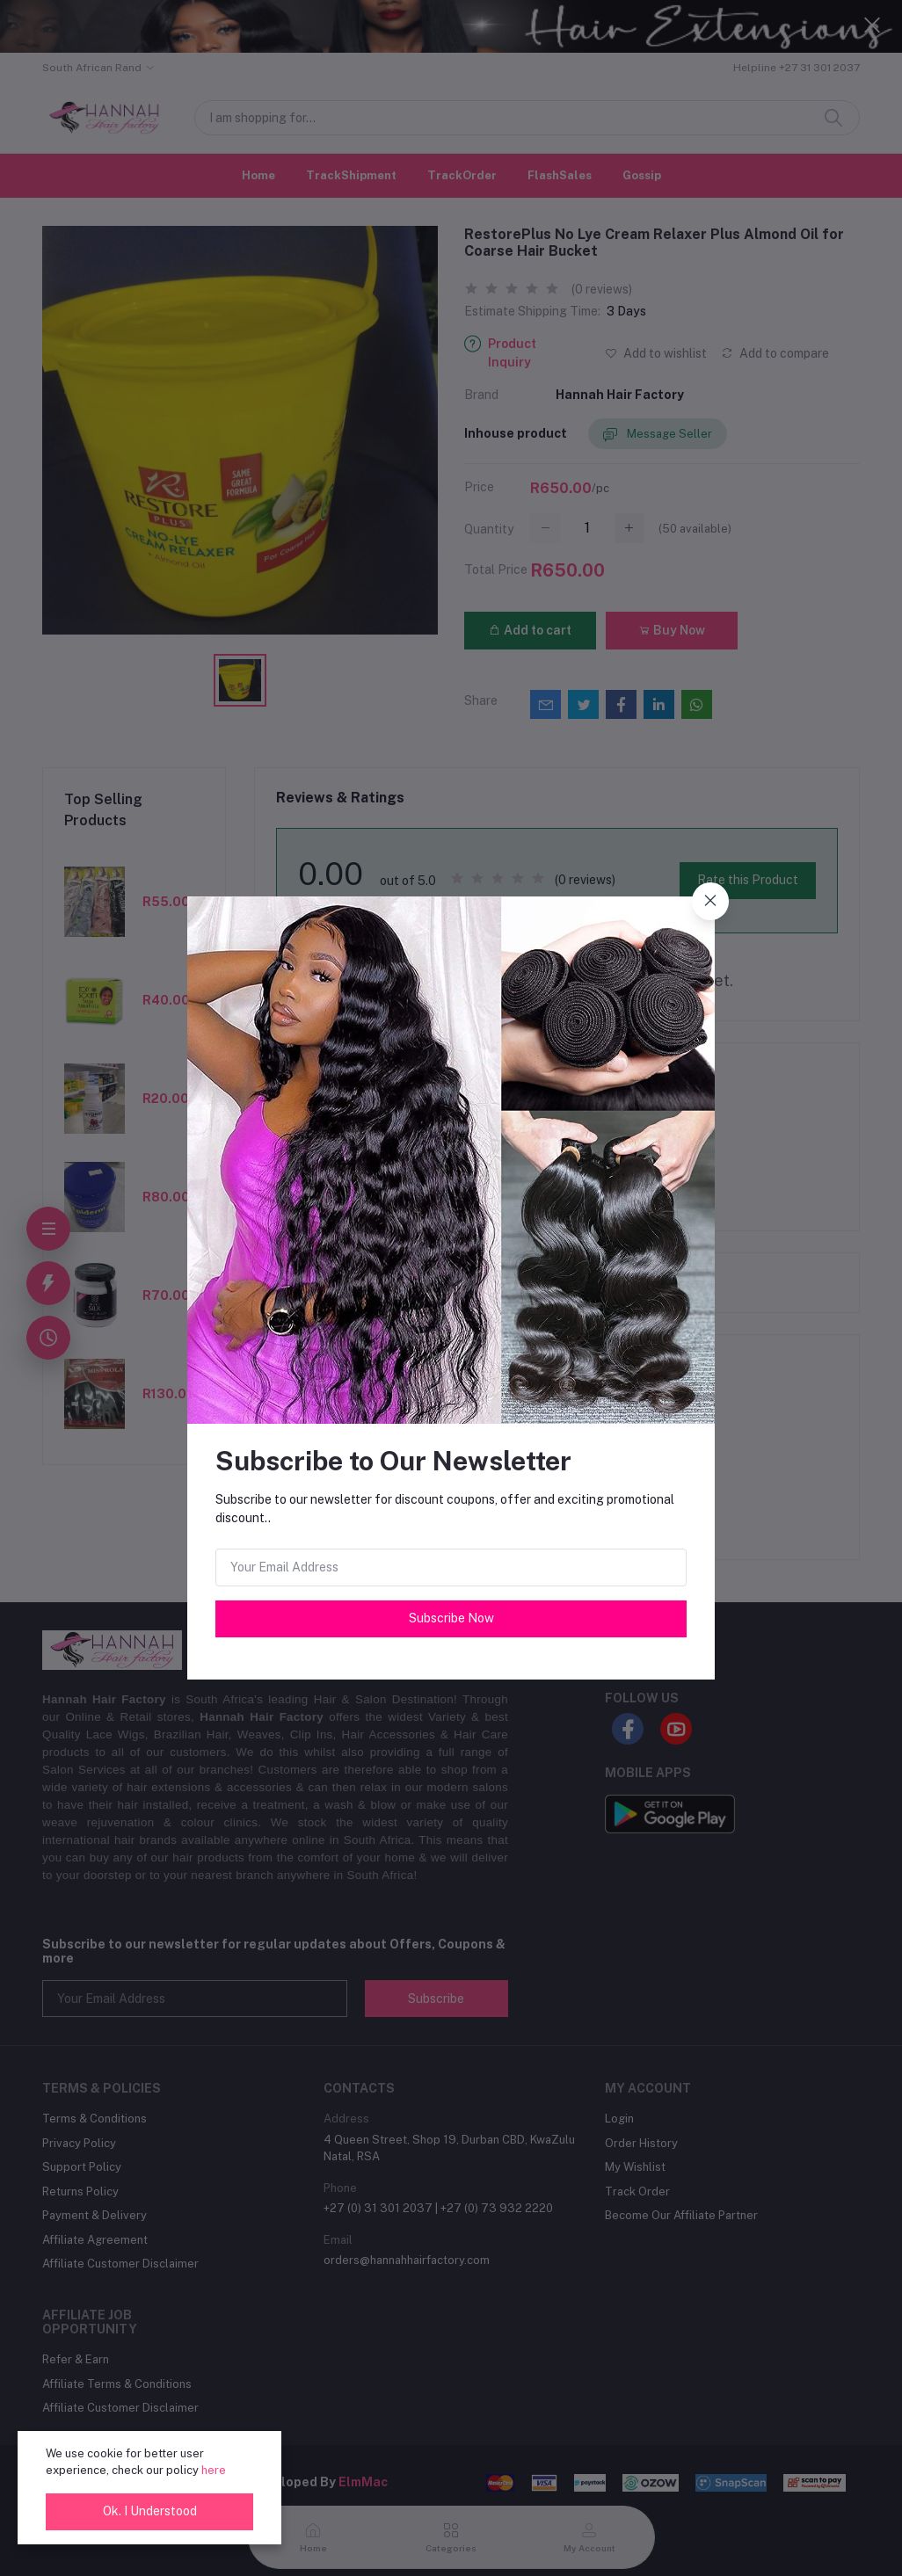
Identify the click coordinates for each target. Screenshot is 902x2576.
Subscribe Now (451, 1618)
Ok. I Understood (150, 2511)
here (213, 2470)
